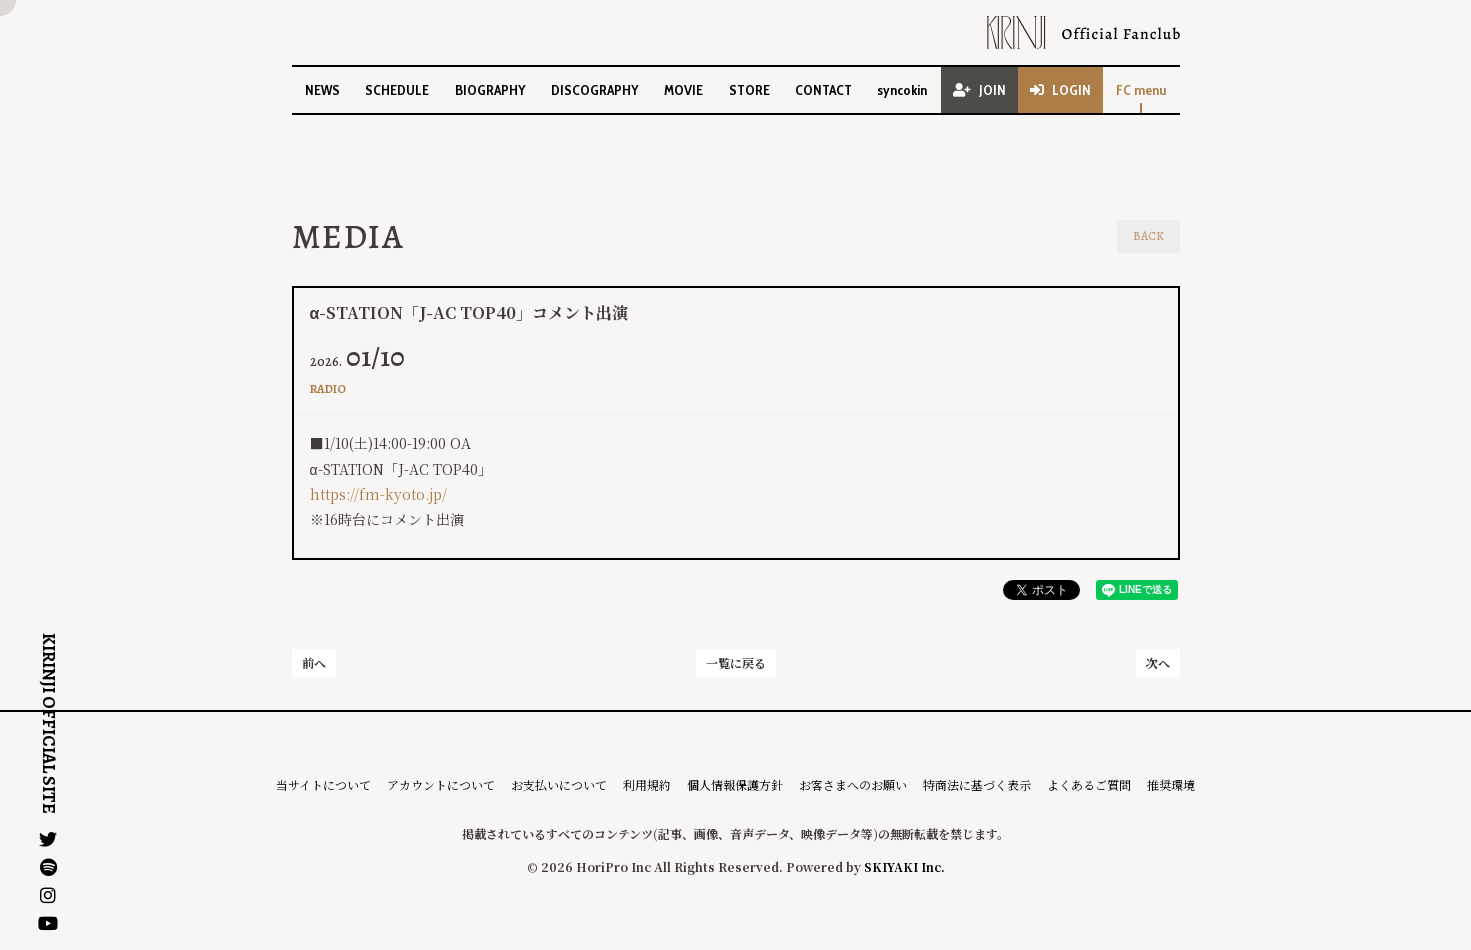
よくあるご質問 (1089, 784)
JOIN (979, 90)
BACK (1148, 236)
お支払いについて (559, 784)
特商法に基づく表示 (977, 784)
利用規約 (647, 784)
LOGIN (1060, 90)
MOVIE (683, 90)
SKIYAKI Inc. (904, 866)
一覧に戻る (736, 662)
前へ (314, 662)
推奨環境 (1171, 784)
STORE (749, 90)
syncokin (902, 90)
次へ (1158, 662)
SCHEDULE (397, 90)
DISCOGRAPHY (595, 90)
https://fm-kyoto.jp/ (378, 494)
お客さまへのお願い (853, 784)
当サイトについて (323, 784)
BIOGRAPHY (490, 90)
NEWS (322, 90)
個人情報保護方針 (735, 784)
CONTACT (823, 90)
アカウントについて (441, 784)
